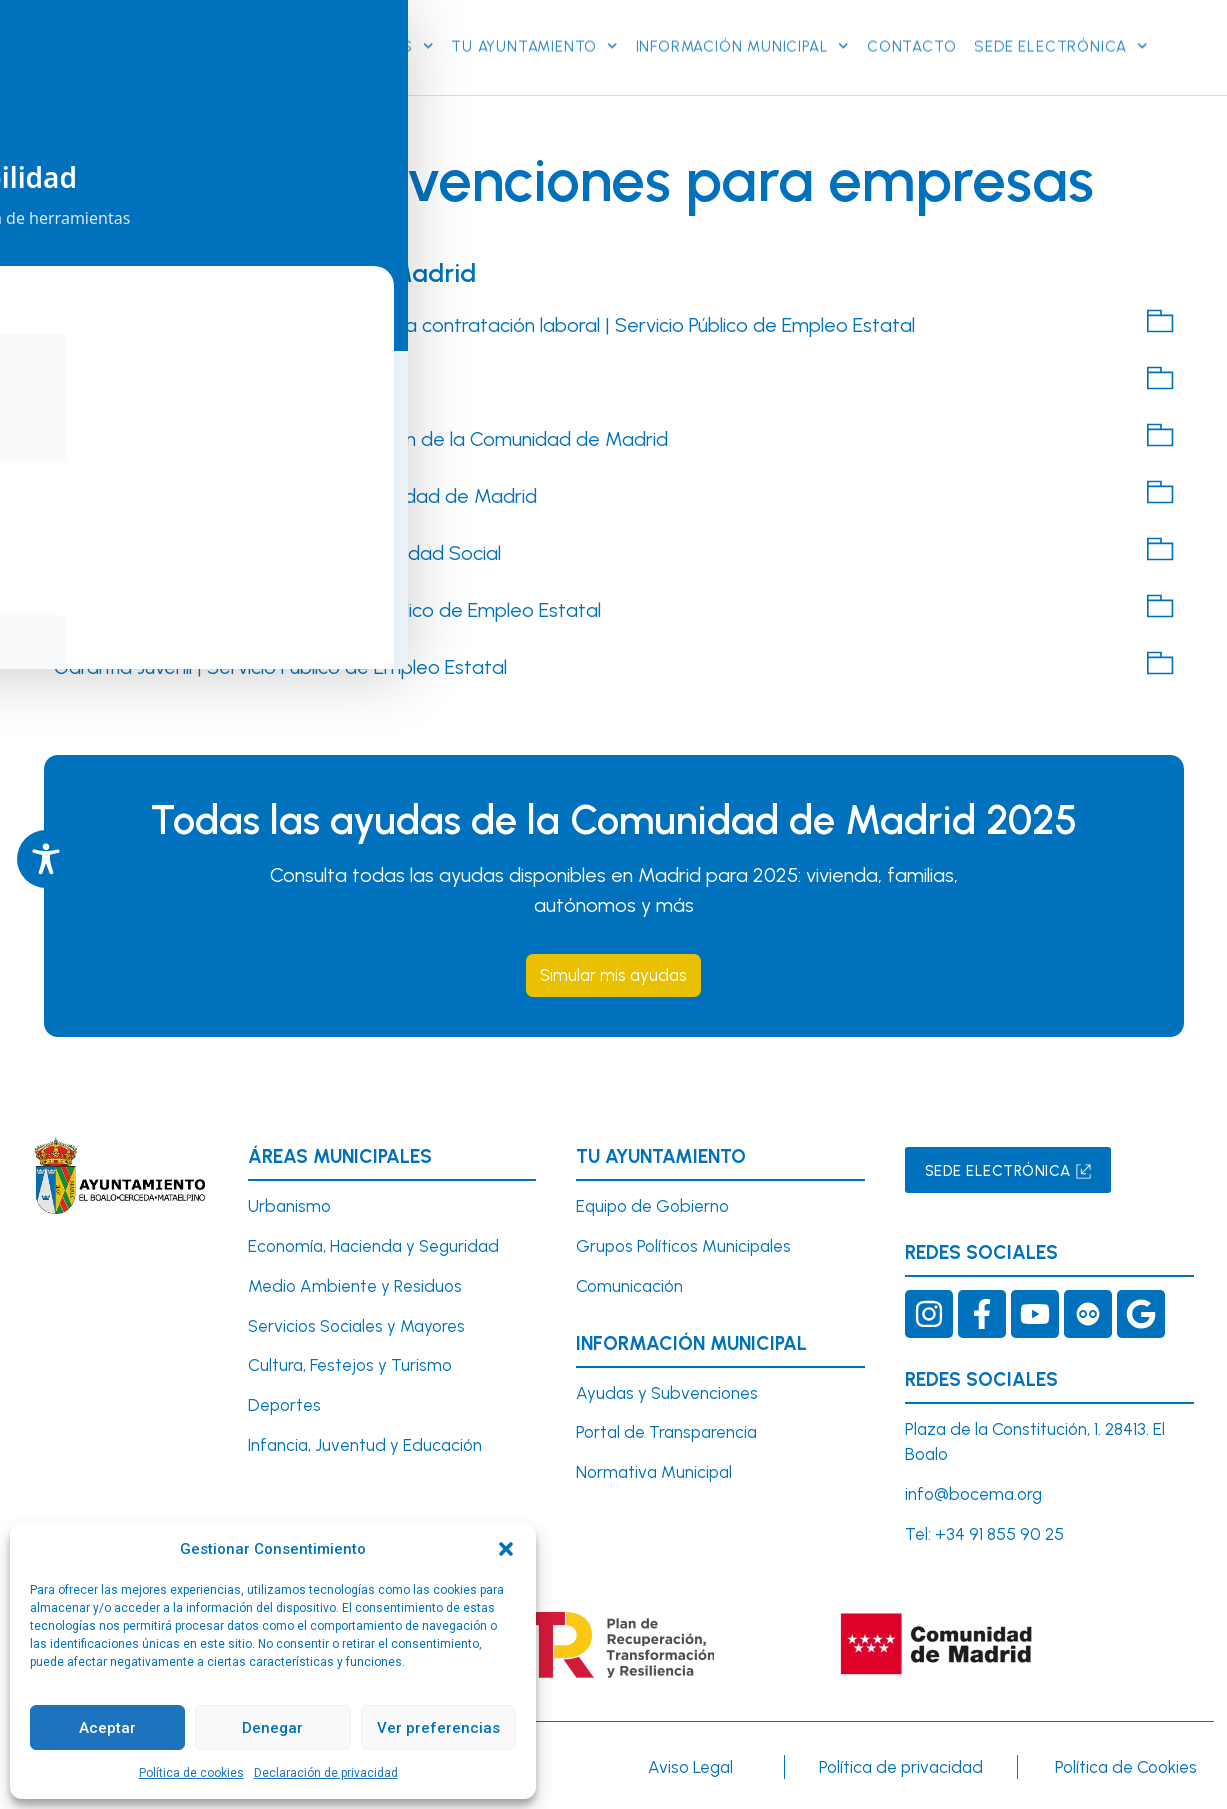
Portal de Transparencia (666, 1432)
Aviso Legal (690, 1767)
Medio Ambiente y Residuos (355, 1285)
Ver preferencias (438, 1728)
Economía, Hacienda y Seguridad (373, 1245)
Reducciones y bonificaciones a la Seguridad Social (277, 551)
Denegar (272, 1728)
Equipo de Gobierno (652, 1206)
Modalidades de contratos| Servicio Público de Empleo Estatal (327, 608)
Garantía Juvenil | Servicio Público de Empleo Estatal (280, 665)
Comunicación (629, 1285)
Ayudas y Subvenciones (667, 1392)
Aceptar (107, 1728)
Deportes (284, 1405)
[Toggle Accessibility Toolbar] (46, 859)
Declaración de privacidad (326, 1773)
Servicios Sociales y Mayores (356, 1325)
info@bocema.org (973, 1494)
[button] (506, 1549)
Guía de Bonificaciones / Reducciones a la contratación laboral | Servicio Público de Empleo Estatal (484, 323)
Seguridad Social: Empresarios (187, 380)
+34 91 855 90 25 (999, 1534)
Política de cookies (191, 1773)
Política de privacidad (901, 1767)
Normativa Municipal (654, 1472)
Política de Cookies (1126, 1767)
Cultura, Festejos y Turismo (350, 1365)
